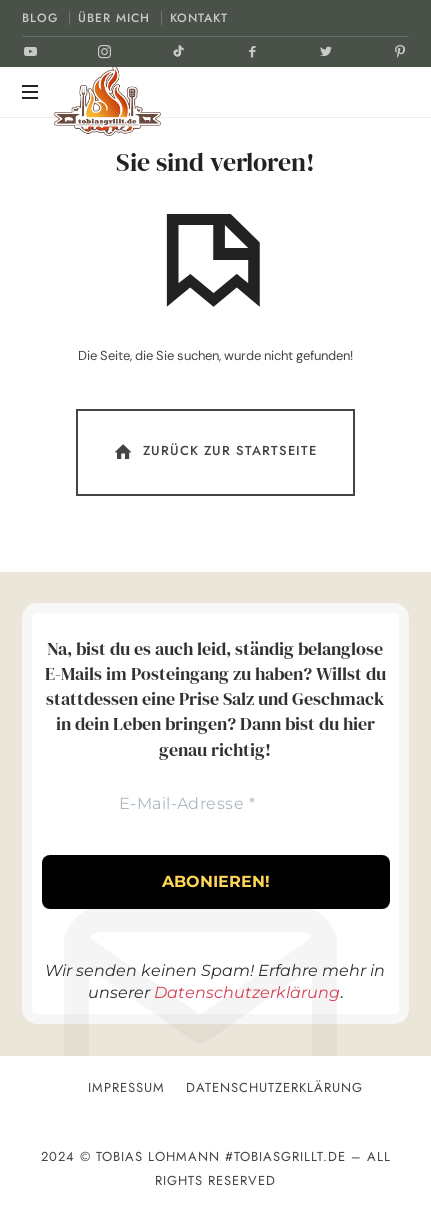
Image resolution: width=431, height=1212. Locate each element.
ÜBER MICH (114, 18)
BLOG (40, 18)
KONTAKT (199, 18)
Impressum (126, 1087)
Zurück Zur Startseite (213, 452)
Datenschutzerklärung (247, 992)
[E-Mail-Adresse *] (187, 804)
